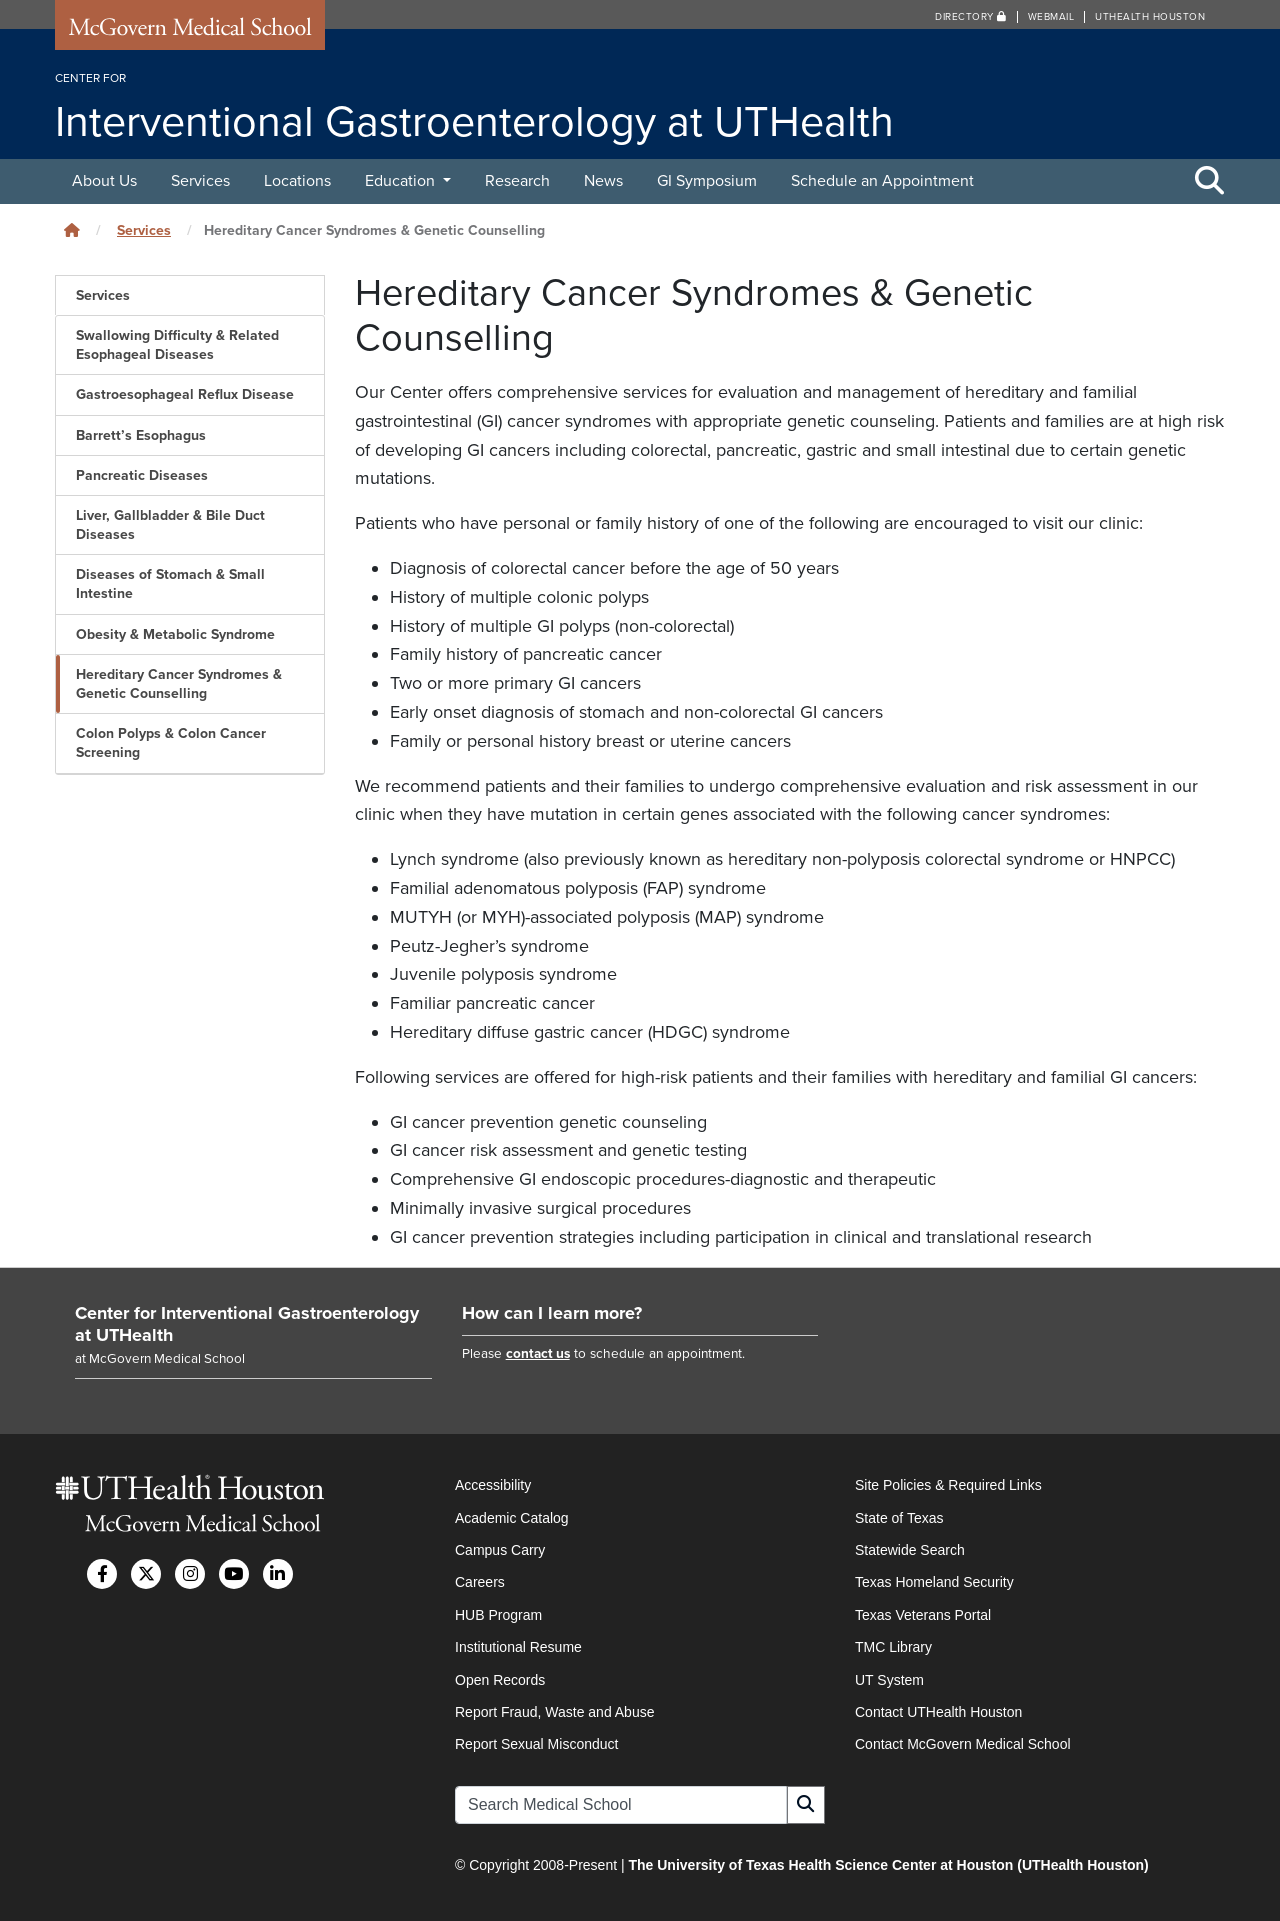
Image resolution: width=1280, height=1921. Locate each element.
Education (402, 181)
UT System (889, 1680)
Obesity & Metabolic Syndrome (175, 634)
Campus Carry (500, 1550)
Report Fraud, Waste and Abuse (554, 1712)
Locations (297, 181)
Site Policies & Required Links (948, 1485)
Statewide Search (910, 1550)
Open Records (500, 1680)
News (603, 181)
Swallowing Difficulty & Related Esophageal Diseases (177, 345)
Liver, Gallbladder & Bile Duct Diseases (170, 525)
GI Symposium (707, 181)
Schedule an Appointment (882, 181)
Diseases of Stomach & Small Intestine (170, 584)
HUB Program (498, 1615)
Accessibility (493, 1485)
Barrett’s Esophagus (141, 435)
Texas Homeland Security (934, 1582)
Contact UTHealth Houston (938, 1712)
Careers (480, 1582)
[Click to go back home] (72, 230)
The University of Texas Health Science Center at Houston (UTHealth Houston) (888, 1865)
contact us (538, 1354)
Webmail (1051, 17)
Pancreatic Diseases (142, 475)
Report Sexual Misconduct (536, 1744)
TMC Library (893, 1647)
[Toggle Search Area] (1210, 182)
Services (200, 181)
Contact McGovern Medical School (963, 1744)
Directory (971, 17)
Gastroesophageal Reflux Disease (185, 394)
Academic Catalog (512, 1518)
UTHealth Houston (1150, 17)
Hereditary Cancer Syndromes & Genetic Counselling (179, 684)
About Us (104, 181)
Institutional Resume (518, 1647)
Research (517, 181)
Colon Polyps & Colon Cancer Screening (171, 743)
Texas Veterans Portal (923, 1615)
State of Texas (899, 1518)
